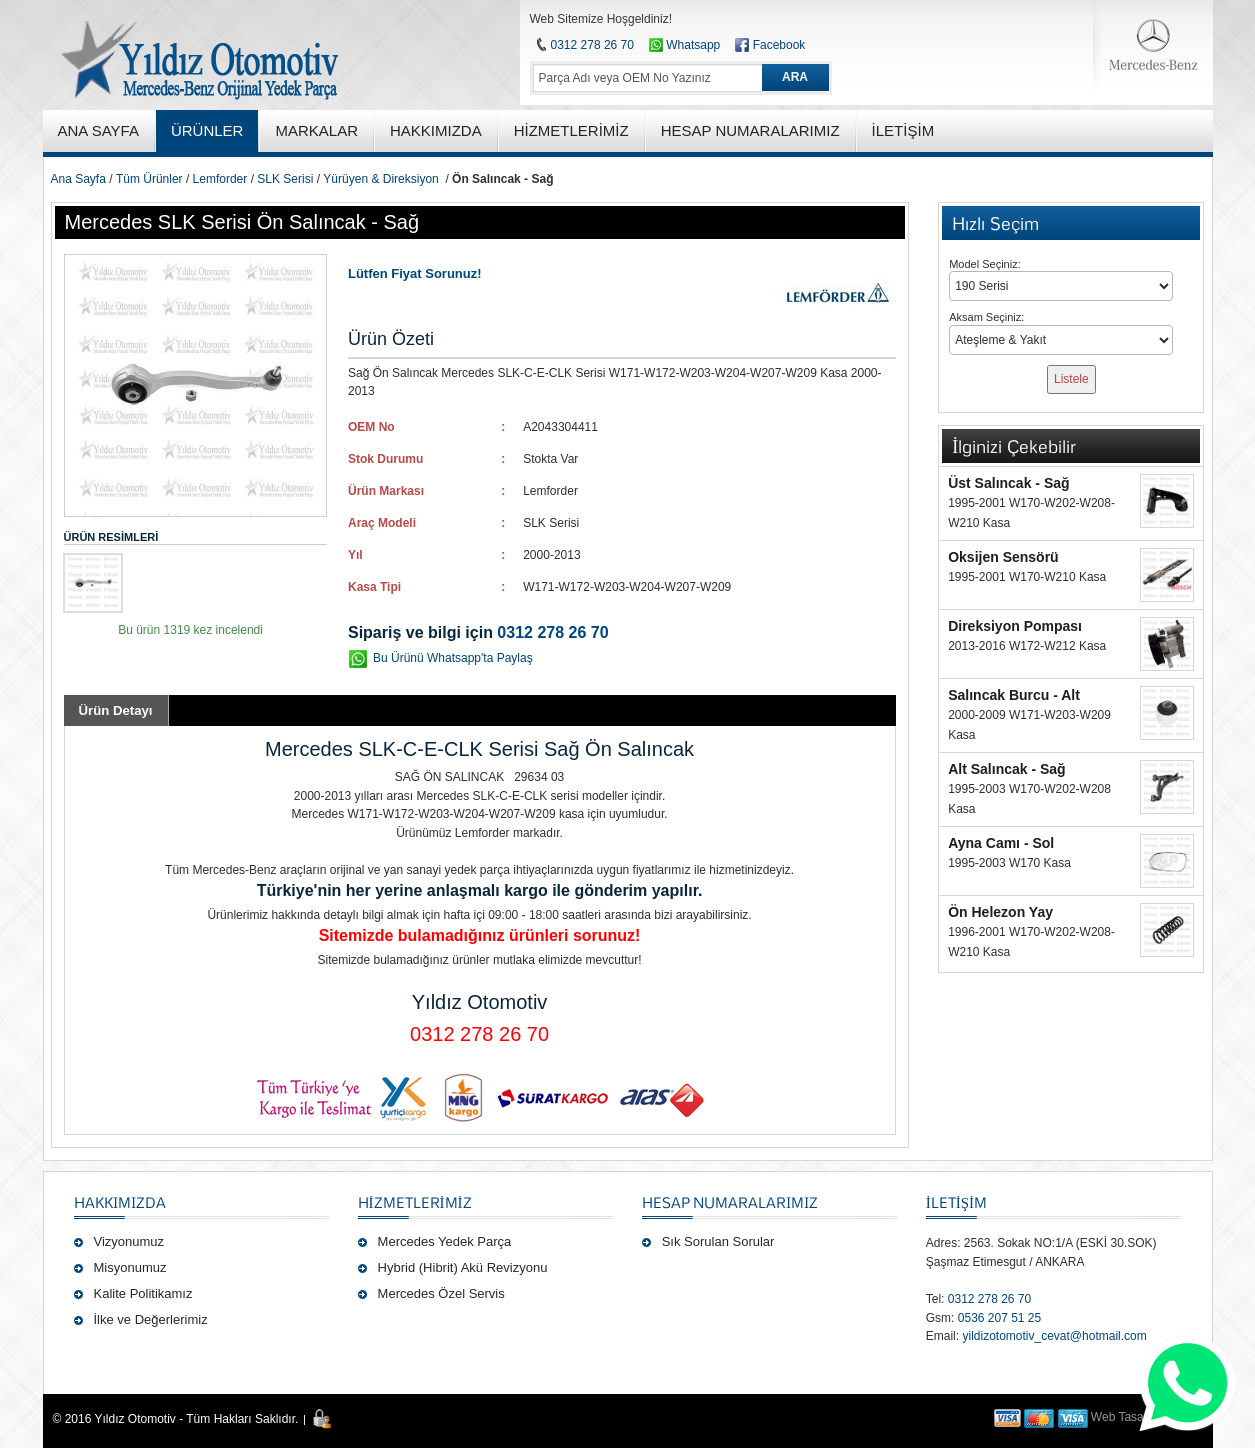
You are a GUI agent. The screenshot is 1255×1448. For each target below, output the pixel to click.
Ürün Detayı (116, 710)
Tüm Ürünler (149, 179)
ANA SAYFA (98, 130)
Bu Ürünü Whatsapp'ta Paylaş (453, 658)
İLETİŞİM (956, 1202)
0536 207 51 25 (999, 1318)
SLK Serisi (285, 179)
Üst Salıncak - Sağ (1008, 483)
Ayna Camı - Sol (1001, 843)
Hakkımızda (120, 1202)
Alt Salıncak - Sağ (1006, 769)
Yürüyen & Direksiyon (380, 179)
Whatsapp (684, 45)
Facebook (779, 45)
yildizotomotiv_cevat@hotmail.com (1054, 1336)
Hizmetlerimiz (415, 1202)
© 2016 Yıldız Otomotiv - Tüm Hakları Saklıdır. (176, 1419)
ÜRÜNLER (207, 130)
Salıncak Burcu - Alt (1014, 695)
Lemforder (220, 179)
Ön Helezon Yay (1000, 912)
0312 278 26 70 (592, 45)
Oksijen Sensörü (1003, 557)
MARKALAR (316, 130)
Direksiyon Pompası (1015, 626)
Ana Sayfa (78, 179)
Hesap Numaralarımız (730, 1202)
